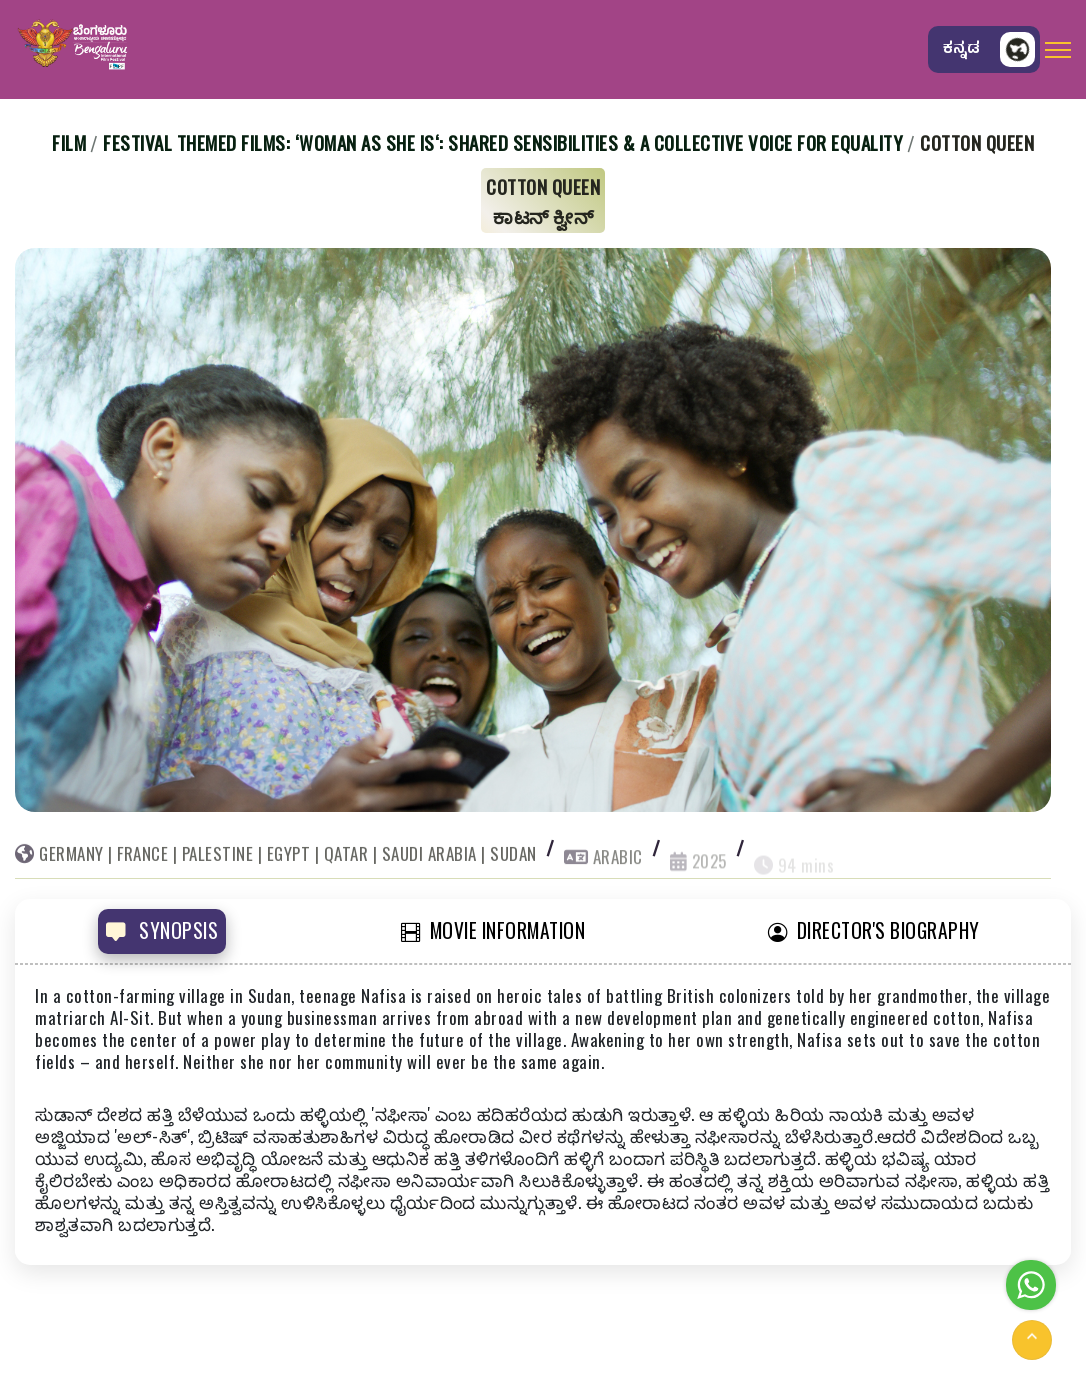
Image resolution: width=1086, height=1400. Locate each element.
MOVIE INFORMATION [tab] (493, 930)
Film (69, 142)
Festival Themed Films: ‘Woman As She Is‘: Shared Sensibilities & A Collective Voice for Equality (503, 142)
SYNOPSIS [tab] (162, 930)
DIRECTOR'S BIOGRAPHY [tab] (874, 930)
